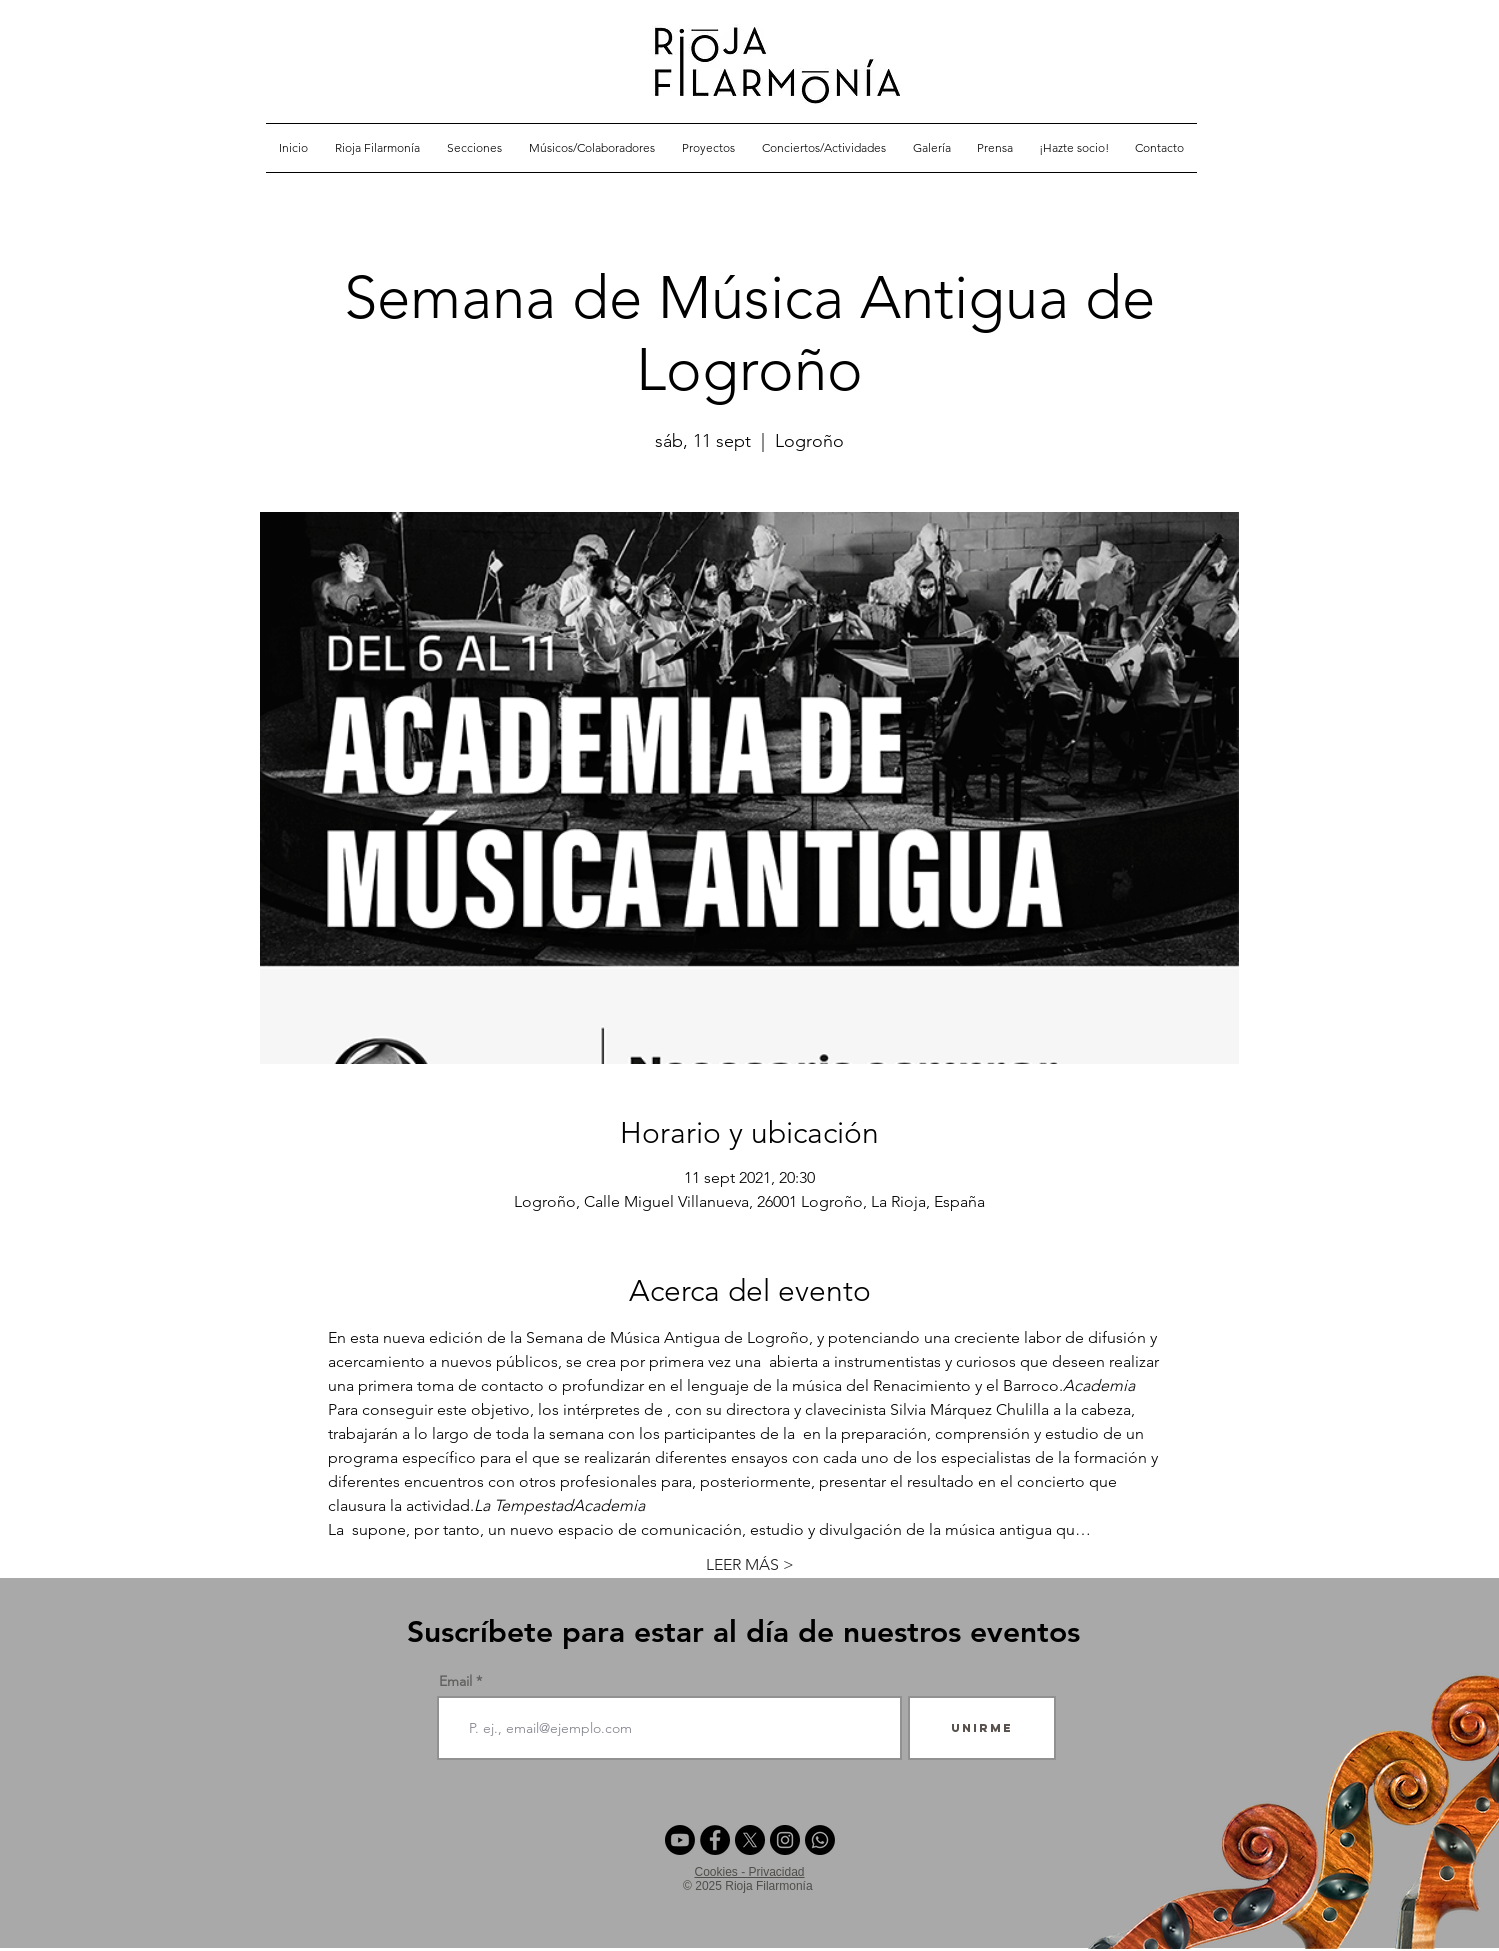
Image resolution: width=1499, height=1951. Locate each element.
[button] (475, 148)
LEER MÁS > (750, 1564)
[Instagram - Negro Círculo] (785, 1840)
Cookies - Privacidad (749, 1872)
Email (455, 1681)
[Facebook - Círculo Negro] (715, 1840)
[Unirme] (982, 1728)
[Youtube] (680, 1840)
